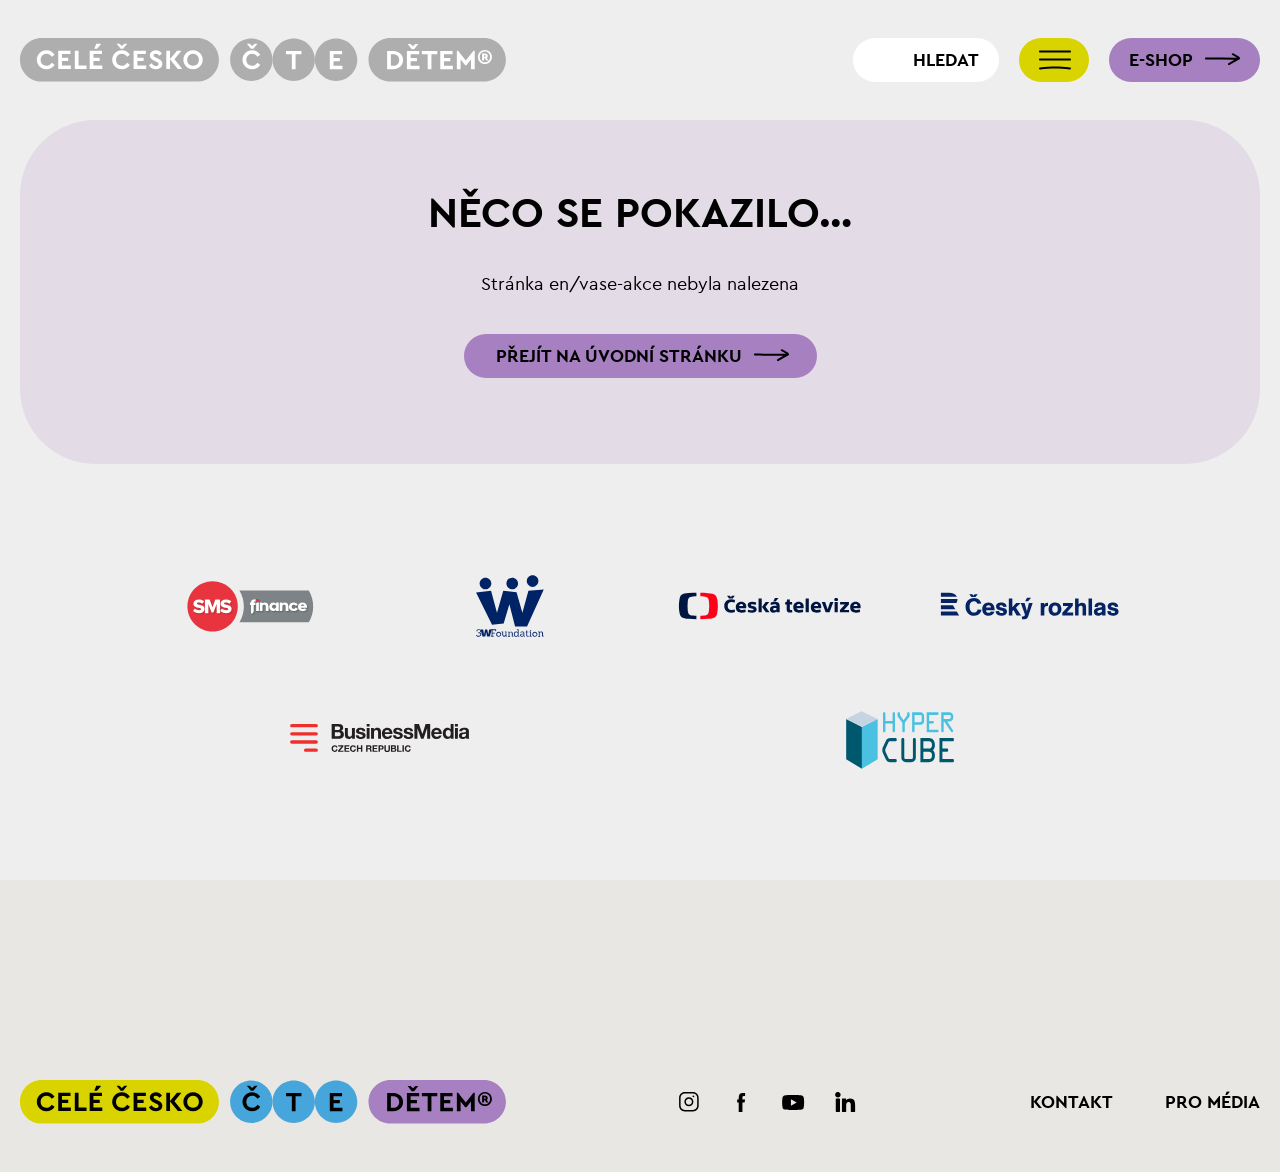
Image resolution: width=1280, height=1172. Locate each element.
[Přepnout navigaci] (1054, 60)
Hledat (946, 60)
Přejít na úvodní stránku (619, 356)
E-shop (1161, 60)
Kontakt (1071, 1102)
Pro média (1212, 1102)
